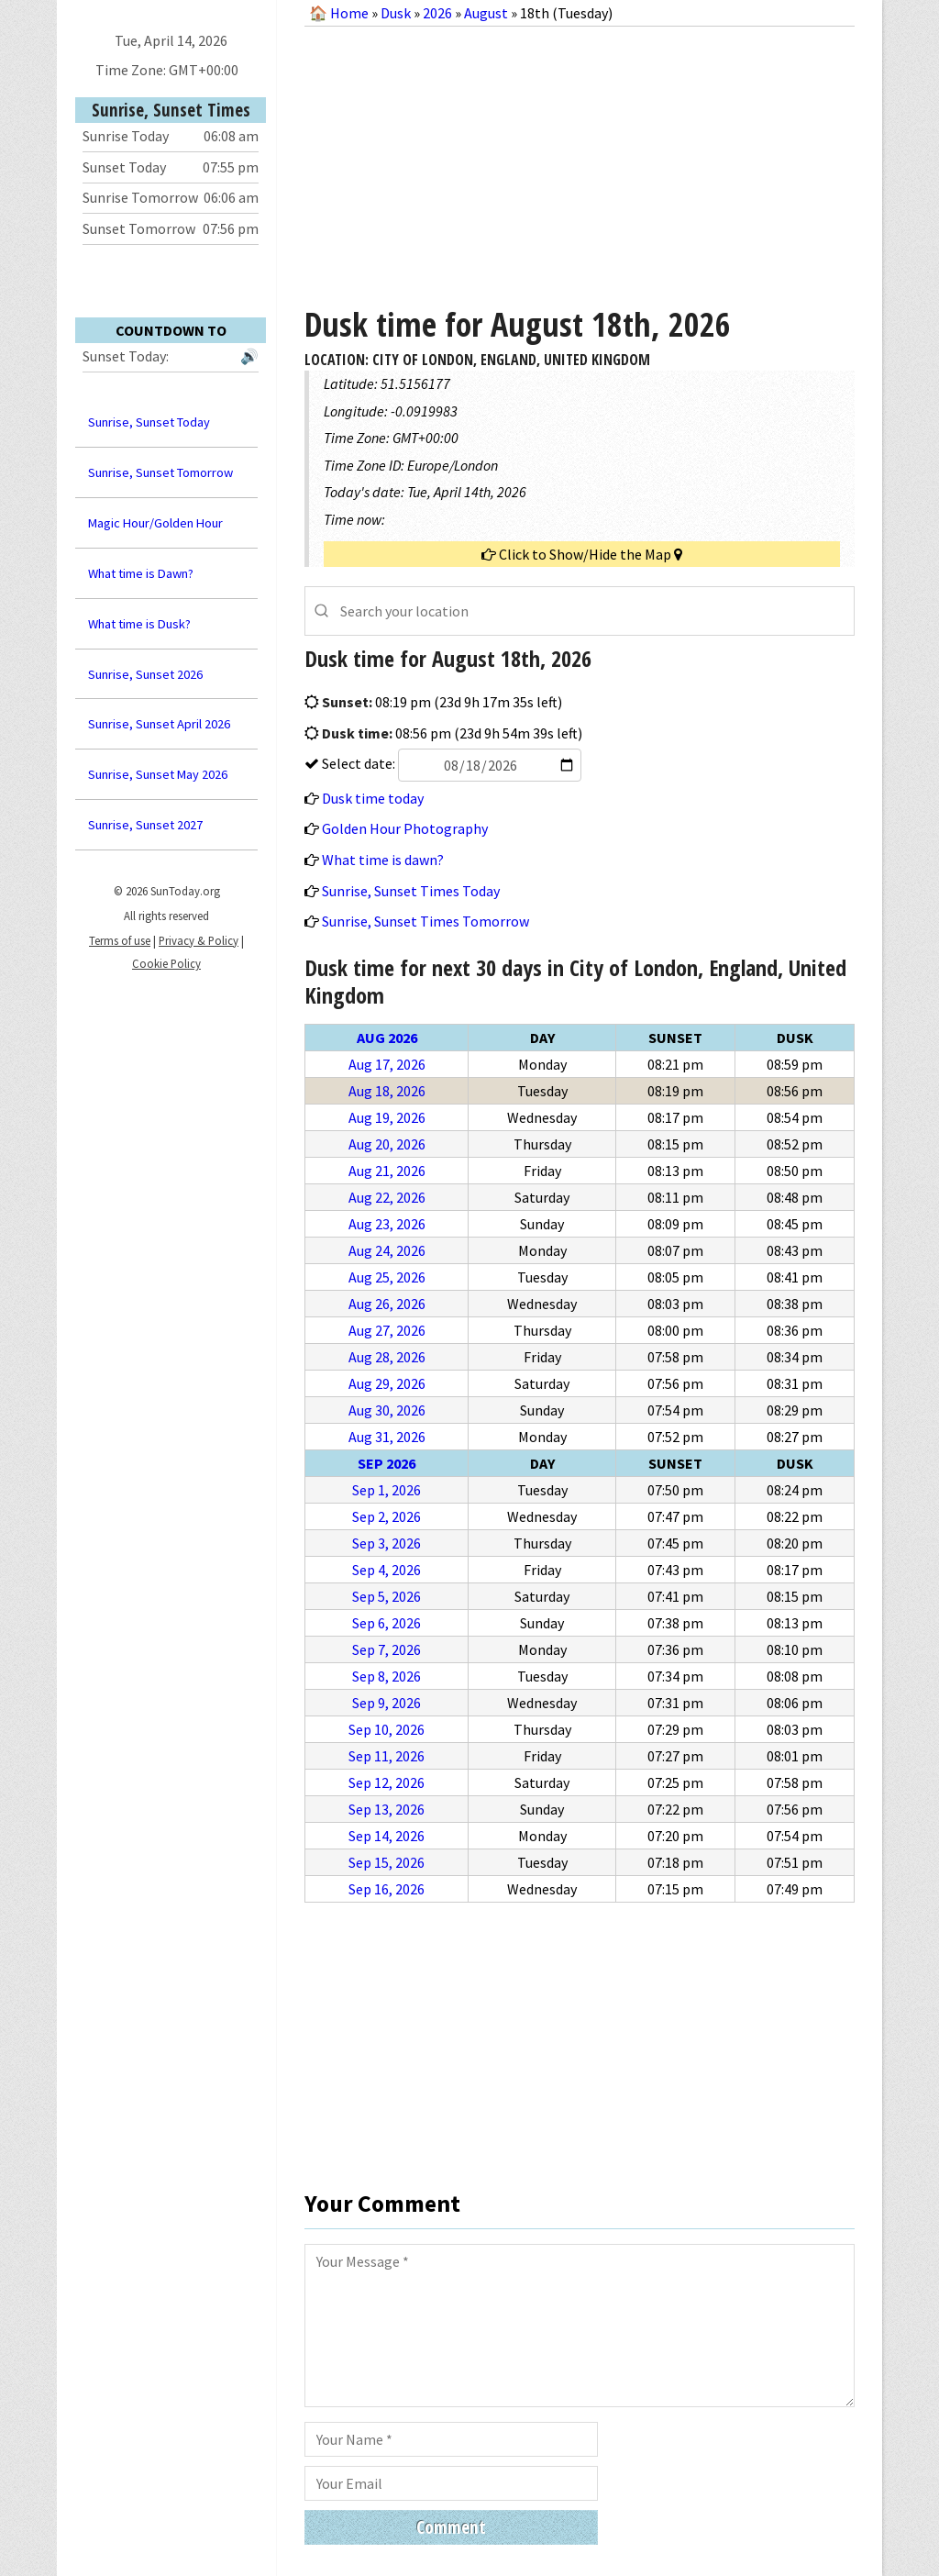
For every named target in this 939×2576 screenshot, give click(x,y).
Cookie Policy (166, 963)
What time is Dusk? (139, 624)
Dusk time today (373, 798)
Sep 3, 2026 (386, 1543)
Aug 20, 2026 (386, 1144)
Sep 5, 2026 (386, 1596)
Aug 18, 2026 (386, 1091)
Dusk (396, 13)
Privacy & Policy (198, 940)
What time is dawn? (383, 859)
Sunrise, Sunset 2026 (145, 674)
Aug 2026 (387, 1037)
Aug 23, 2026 (386, 1224)
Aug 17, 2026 (386, 1064)
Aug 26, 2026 (386, 1303)
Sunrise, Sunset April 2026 (159, 724)
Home (349, 13)
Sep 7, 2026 (386, 1649)
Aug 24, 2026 (386, 1250)
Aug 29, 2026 (386, 1383)
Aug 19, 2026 (386, 1117)
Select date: (450, 763)
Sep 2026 (386, 1463)
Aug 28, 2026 (386, 1357)
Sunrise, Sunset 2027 (145, 824)
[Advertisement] (579, 159)
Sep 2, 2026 (386, 1516)
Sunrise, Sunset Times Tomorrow (425, 921)
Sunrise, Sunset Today (149, 422)
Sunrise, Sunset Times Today (411, 891)
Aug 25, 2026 (386, 1277)
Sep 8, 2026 (386, 1676)
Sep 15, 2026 (386, 1862)
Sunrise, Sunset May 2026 (157, 774)
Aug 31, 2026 (386, 1436)
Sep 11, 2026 (386, 1756)
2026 (437, 13)
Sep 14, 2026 (386, 1836)
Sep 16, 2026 (386, 1889)
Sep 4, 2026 (386, 1569)
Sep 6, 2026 (386, 1623)
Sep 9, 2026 (386, 1702)
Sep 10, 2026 (386, 1729)
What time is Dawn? (140, 573)
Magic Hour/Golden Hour (155, 523)
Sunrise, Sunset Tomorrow (160, 472)
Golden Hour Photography (405, 828)
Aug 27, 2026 (386, 1330)
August (486, 13)
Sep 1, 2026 (386, 1490)
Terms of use (119, 940)
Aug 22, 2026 (386, 1197)
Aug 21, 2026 (386, 1170)
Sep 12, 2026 (386, 1782)
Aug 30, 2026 (386, 1410)
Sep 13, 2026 (386, 1809)
